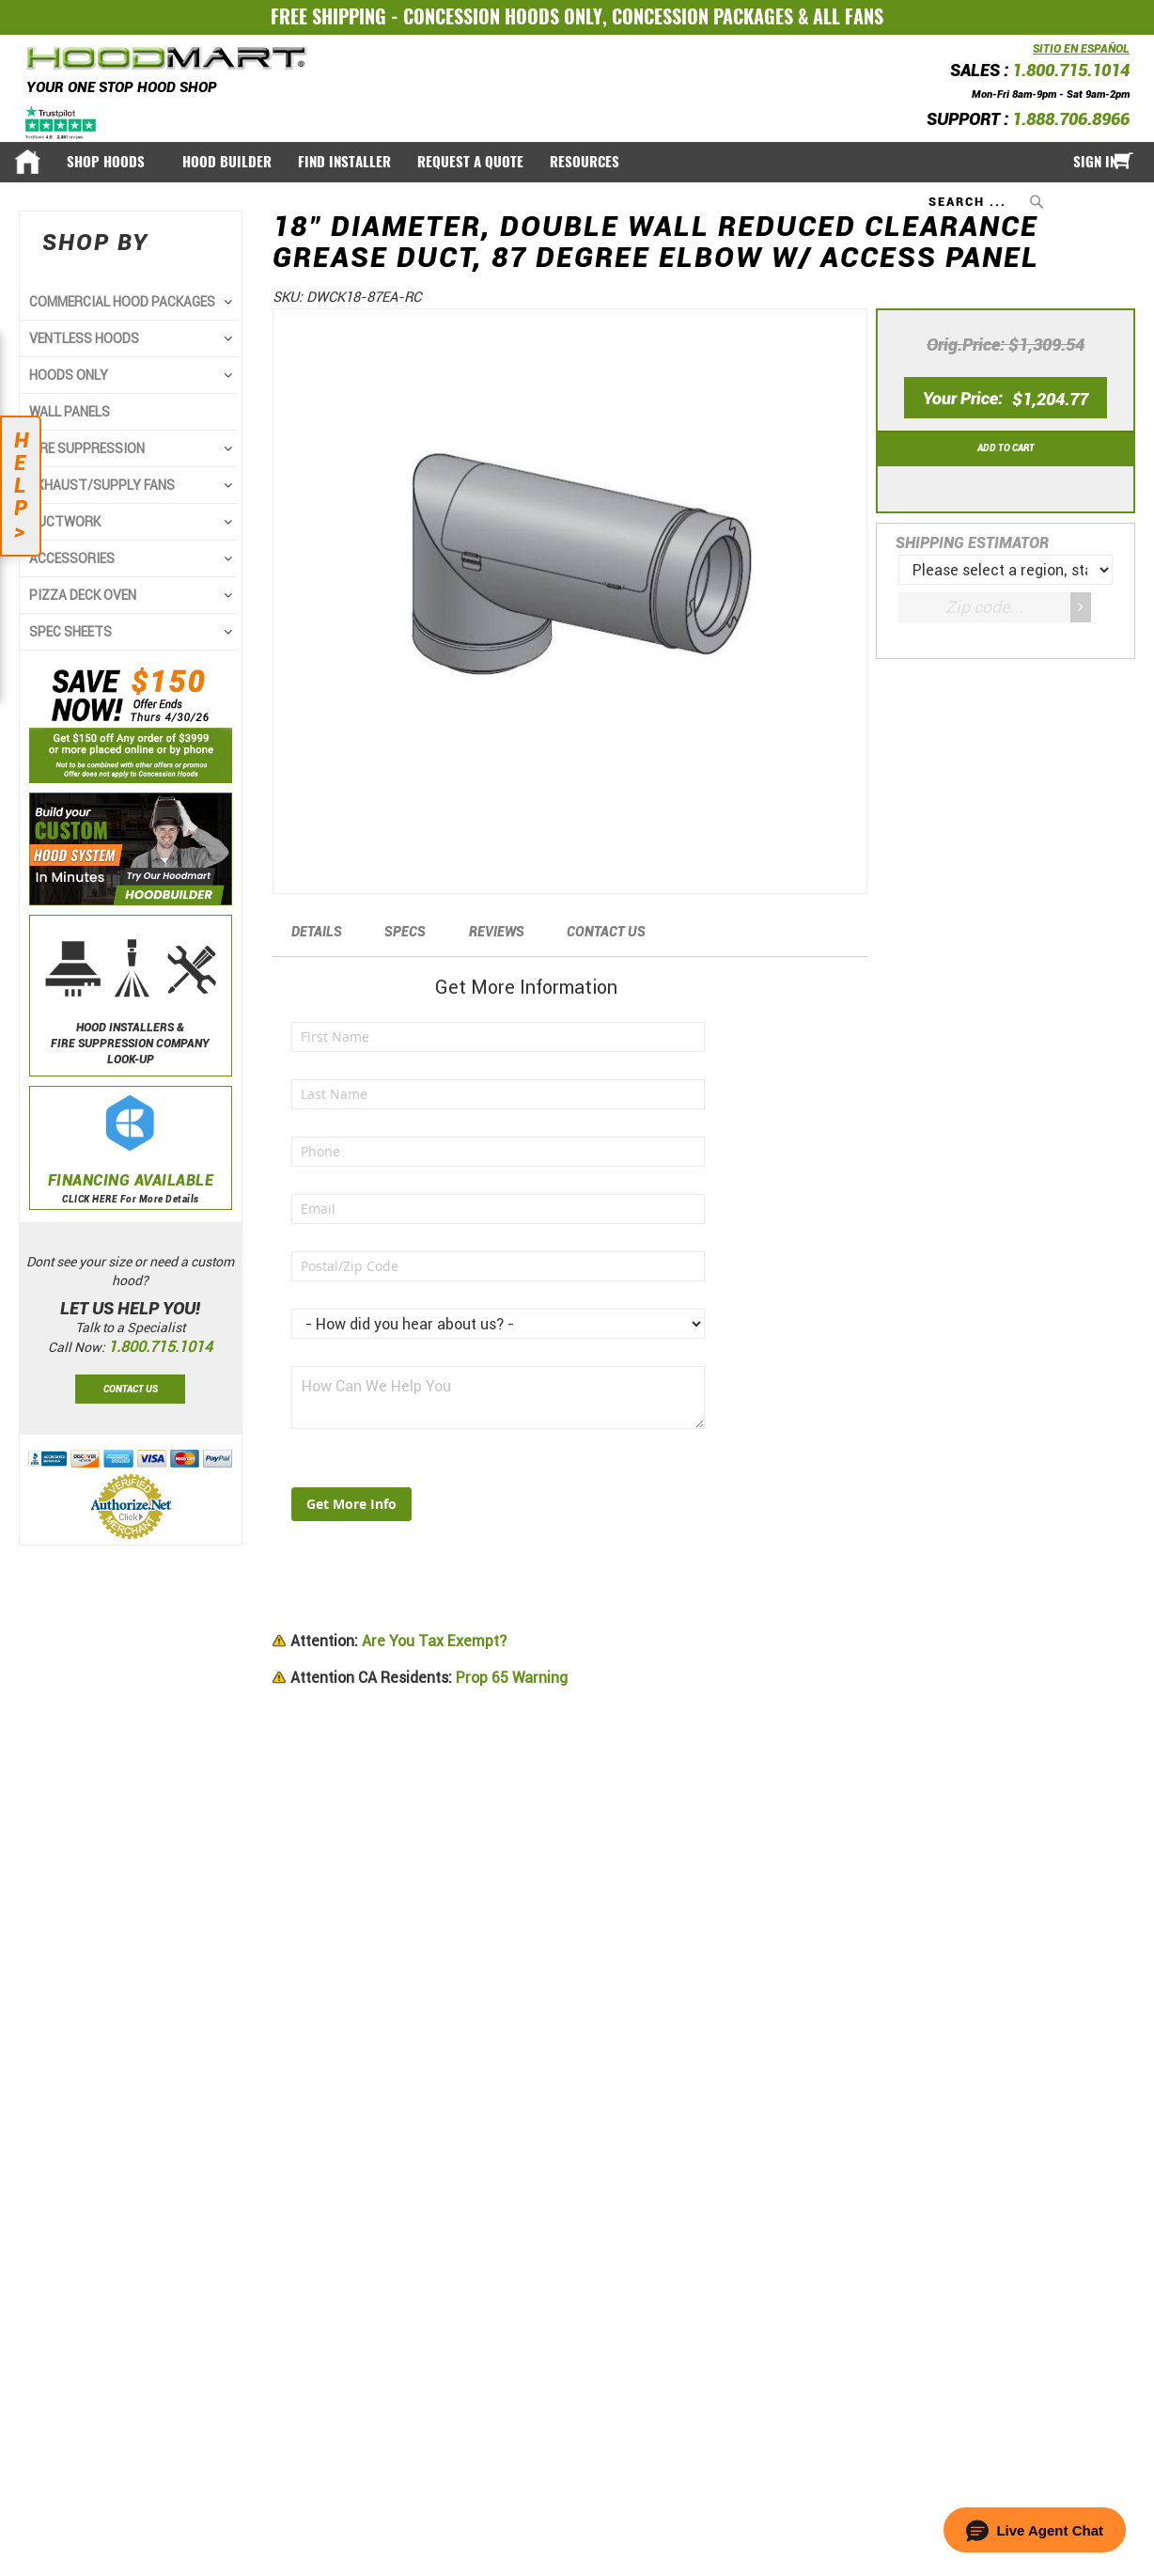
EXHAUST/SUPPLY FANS (102, 485)
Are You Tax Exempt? (398, 1641)
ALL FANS (848, 16)
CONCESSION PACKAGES (702, 16)
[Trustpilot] (61, 122)
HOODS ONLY (68, 375)
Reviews (496, 931)
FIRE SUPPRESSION (87, 448)
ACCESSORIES (72, 558)
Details (316, 931)
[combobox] (988, 201)
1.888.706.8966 (1071, 119)
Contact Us (606, 931)
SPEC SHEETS (70, 631)
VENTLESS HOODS (84, 338)
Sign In (1095, 161)
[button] (1034, 2529)
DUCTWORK (65, 521)
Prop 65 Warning (429, 1678)
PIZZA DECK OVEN (82, 595)
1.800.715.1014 (1071, 70)
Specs (405, 931)
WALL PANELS (69, 411)
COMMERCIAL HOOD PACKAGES (122, 301)
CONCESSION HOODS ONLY (502, 16)
